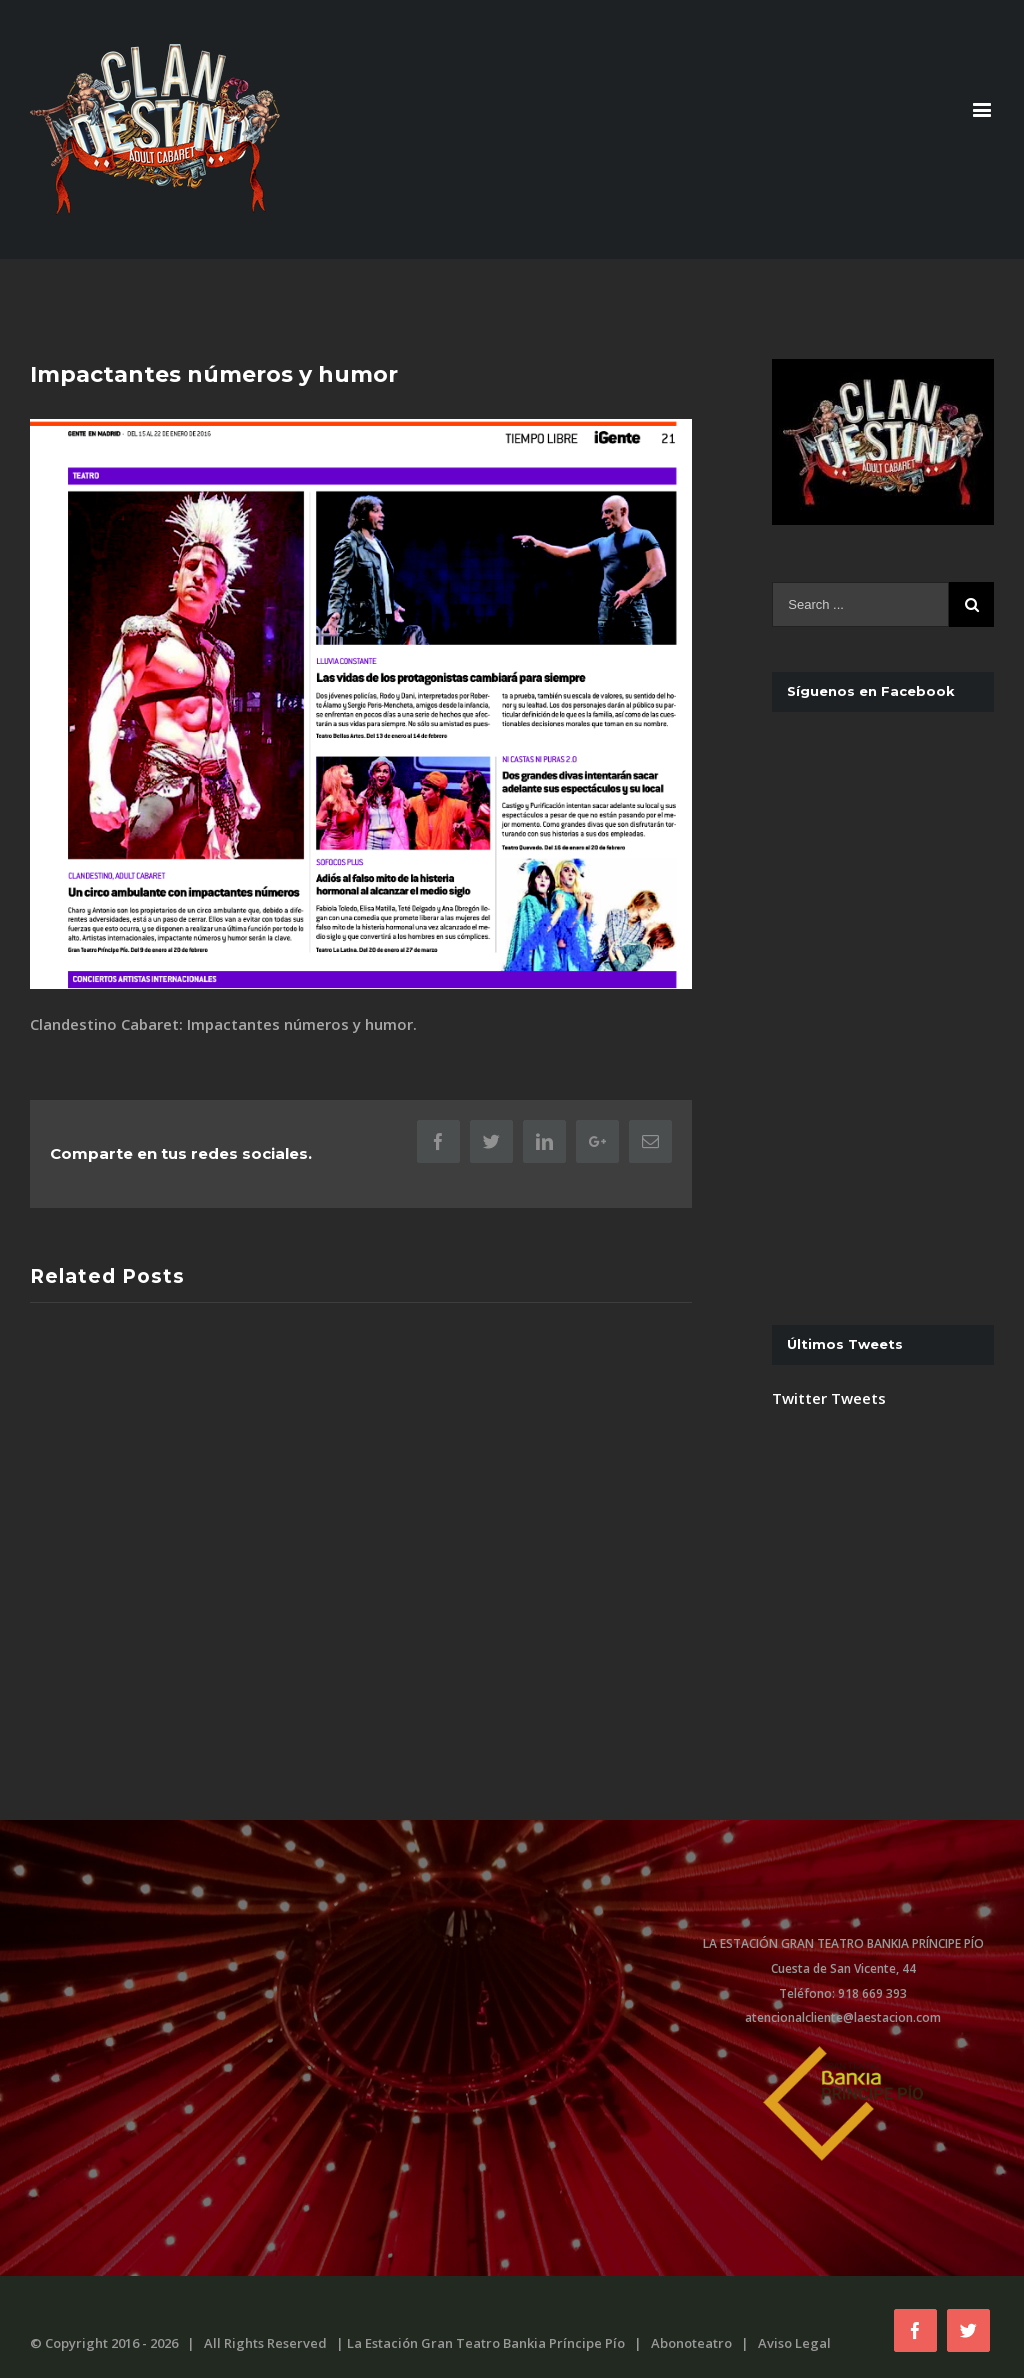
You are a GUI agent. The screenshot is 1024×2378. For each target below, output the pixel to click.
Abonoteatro (691, 2343)
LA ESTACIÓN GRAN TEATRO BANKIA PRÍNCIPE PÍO (843, 1943)
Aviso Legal (794, 2343)
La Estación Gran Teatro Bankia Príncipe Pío (486, 2343)
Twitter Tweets (829, 879)
